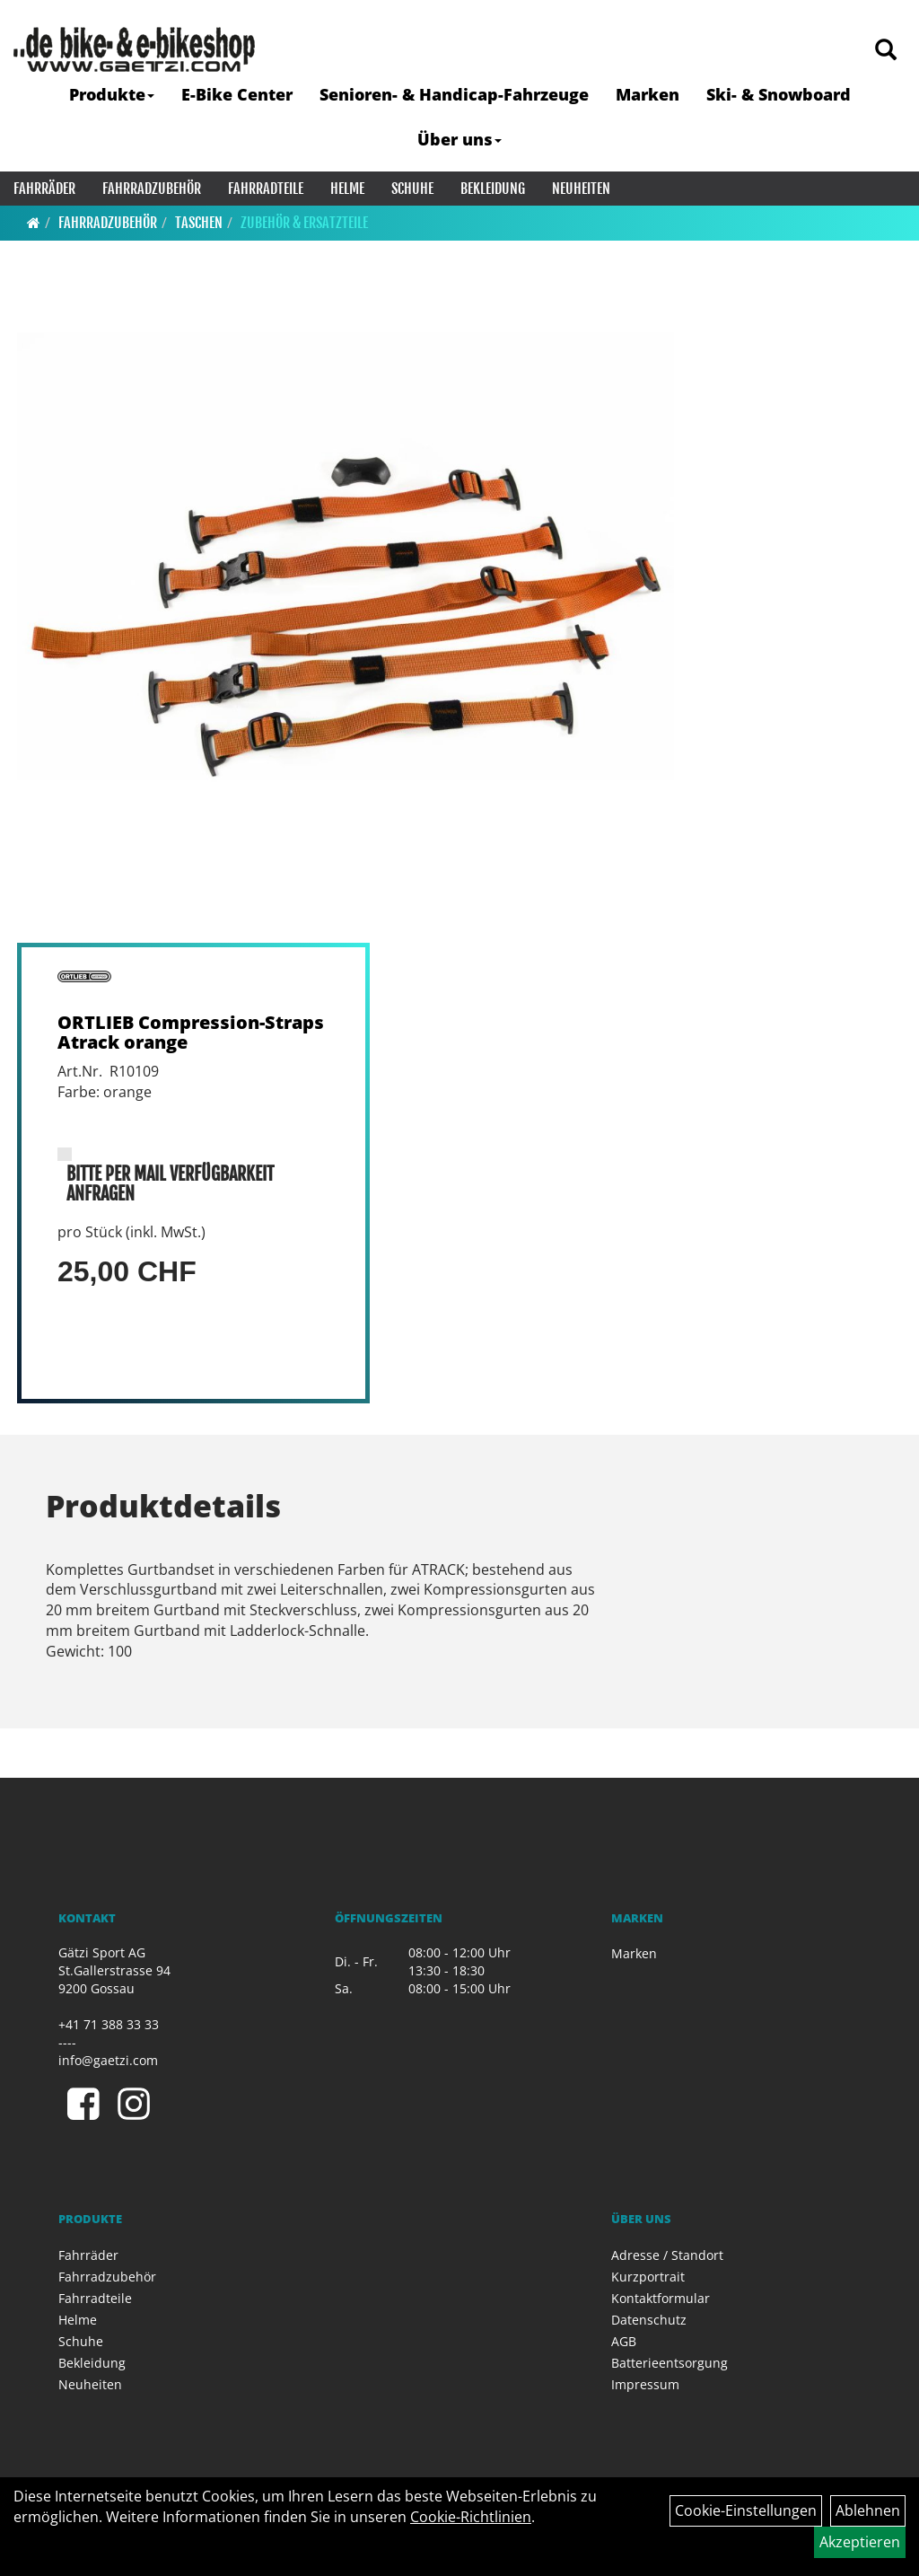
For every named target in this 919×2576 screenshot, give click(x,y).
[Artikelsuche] (886, 51)
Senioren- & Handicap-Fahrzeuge (454, 94)
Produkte (111, 94)
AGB (623, 2341)
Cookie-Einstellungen (746, 2510)
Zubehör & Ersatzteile (304, 223)
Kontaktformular (660, 2298)
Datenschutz (649, 2319)
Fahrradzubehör (151, 189)
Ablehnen (868, 2510)
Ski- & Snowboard (778, 94)
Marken (647, 94)
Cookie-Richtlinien (470, 2517)
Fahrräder (44, 189)
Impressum (645, 2384)
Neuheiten (581, 189)
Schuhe (412, 189)
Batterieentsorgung (669, 2362)
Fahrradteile (265, 189)
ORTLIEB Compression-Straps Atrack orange (190, 1032)
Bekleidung (492, 189)
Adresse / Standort (667, 2255)
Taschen (199, 223)
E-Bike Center (237, 94)
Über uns (459, 139)
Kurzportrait (648, 2276)
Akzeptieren (859, 2542)
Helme (347, 189)
